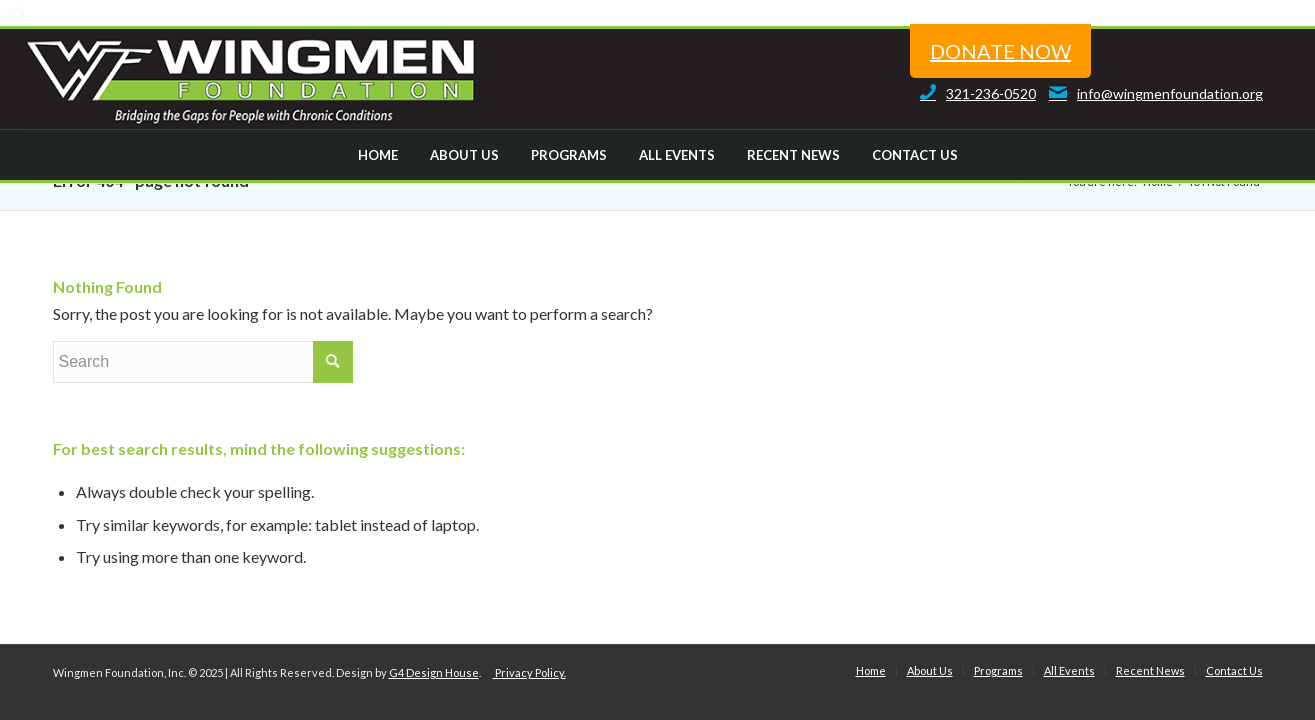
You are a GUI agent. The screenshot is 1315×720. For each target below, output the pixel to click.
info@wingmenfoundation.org (1151, 93)
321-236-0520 (973, 93)
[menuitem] (377, 155)
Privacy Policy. (529, 672)
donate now (1000, 51)
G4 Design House (434, 672)
